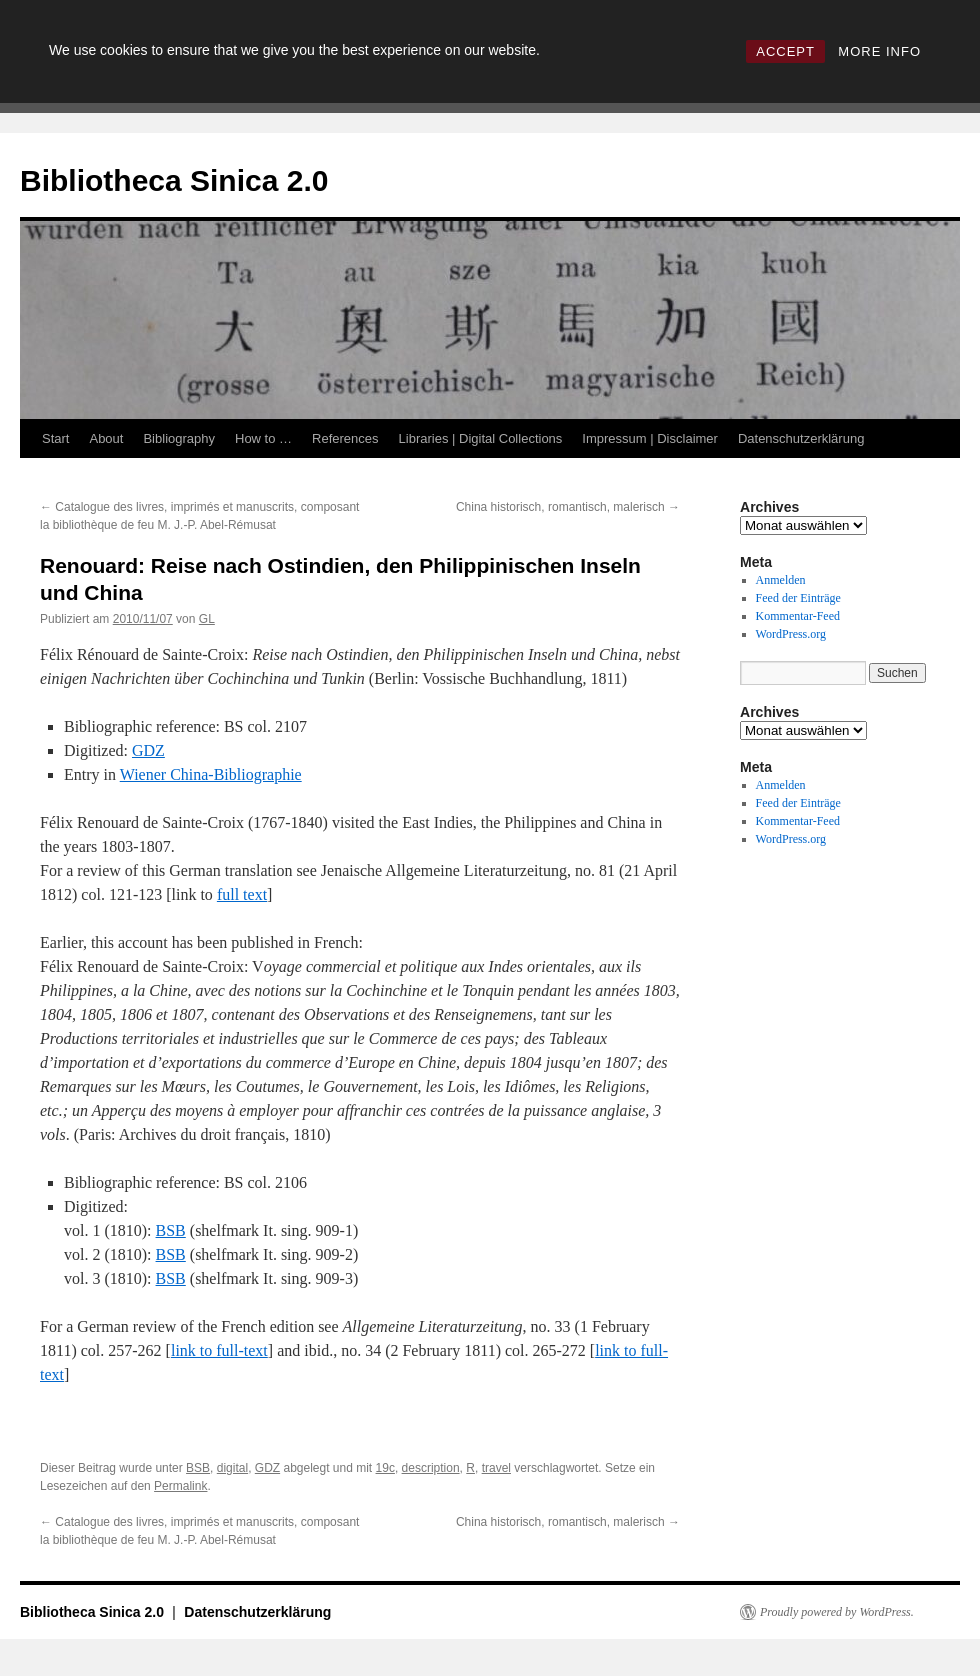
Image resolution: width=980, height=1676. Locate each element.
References (345, 438)
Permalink (180, 1486)
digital (232, 1468)
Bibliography (179, 438)
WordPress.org (791, 634)
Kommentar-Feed (798, 616)
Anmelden (781, 580)
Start (55, 438)
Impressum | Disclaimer (650, 438)
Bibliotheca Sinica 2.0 (174, 180)
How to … (263, 438)
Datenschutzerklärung (801, 438)
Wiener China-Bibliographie (211, 774)
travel (496, 1468)
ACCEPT (785, 51)
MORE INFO (879, 51)
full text (242, 894)
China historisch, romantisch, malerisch (568, 507)
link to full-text (219, 1350)
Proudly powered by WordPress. (837, 1612)
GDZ (148, 750)
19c (385, 1468)
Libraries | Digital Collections (481, 438)
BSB (171, 1230)
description (431, 1468)
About (106, 438)
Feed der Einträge (798, 598)
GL (207, 619)
